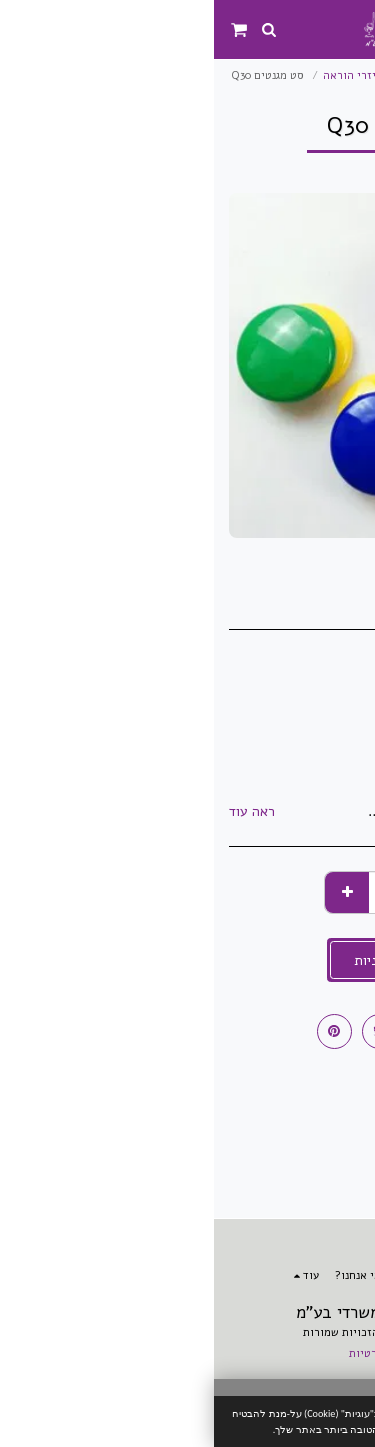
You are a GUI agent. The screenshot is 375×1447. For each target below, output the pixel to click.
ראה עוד (38, 811)
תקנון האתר (224, 1353)
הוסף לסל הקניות (188, 960)
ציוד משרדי (256, 75)
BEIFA (307, 727)
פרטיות (152, 1353)
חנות (313, 75)
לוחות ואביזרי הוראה (159, 75)
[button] (353, 28)
